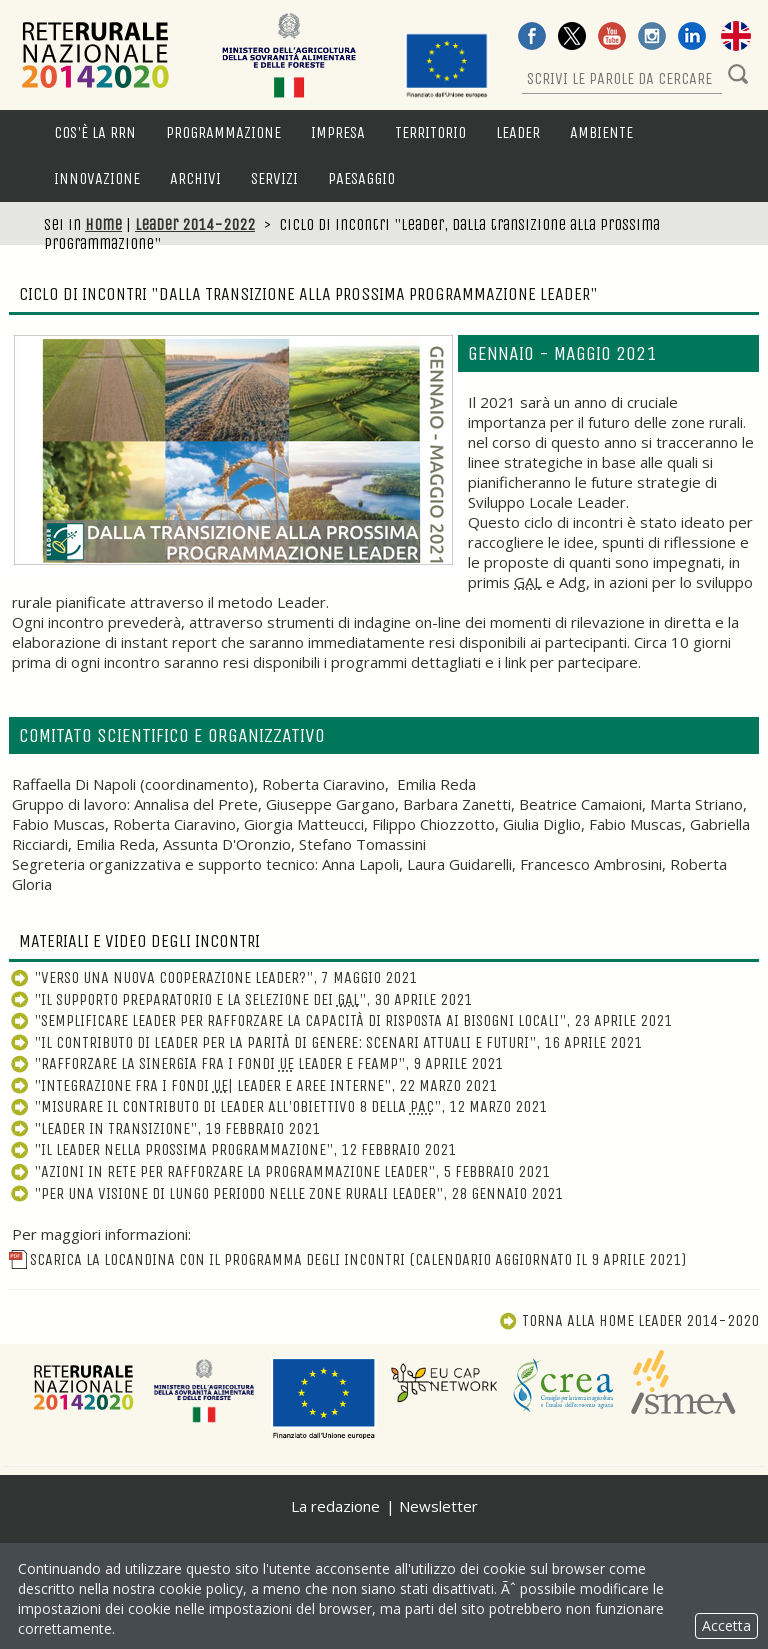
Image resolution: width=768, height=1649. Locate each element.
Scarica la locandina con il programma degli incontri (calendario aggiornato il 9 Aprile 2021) (347, 1259)
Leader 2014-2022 (195, 224)
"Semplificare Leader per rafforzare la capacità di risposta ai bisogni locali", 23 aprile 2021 (340, 1020)
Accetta (726, 1625)
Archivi (195, 178)
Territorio (430, 132)
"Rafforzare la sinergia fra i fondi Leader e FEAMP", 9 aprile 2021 (256, 1063)
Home (103, 224)
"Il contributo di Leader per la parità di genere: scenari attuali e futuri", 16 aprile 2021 (325, 1042)
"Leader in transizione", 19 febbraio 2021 (164, 1128)
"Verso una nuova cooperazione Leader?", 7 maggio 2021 (213, 977)
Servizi (274, 178)
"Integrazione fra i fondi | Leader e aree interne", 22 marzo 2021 (253, 1085)
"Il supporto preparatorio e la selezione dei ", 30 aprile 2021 (240, 999)
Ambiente (601, 132)
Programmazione (223, 132)
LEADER (518, 132)
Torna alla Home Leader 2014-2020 (629, 1320)
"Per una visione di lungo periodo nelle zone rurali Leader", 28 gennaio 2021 (286, 1193)
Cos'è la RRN (95, 132)
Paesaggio (361, 178)
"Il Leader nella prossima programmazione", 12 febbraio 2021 (232, 1149)
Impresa (338, 132)
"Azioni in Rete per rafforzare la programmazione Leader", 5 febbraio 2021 (279, 1171)
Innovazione (97, 178)
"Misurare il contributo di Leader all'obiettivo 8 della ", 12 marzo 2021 (278, 1106)
